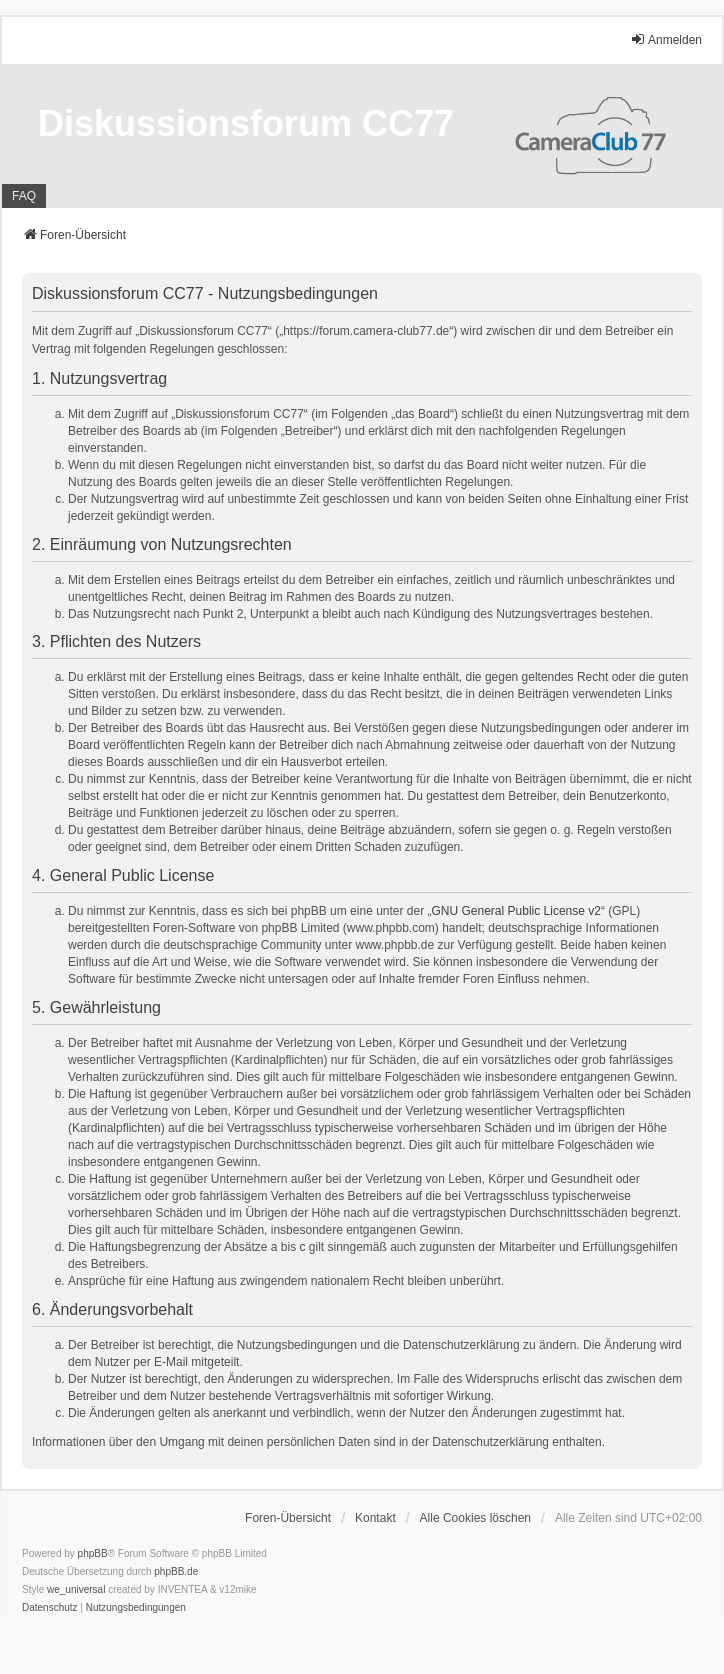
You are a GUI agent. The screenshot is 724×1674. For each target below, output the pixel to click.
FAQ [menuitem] (24, 196)
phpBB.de (176, 1571)
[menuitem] (50, 1608)
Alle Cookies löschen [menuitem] (475, 1518)
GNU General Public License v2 (516, 911)
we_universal (76, 1589)
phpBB (93, 1553)
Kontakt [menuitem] (375, 1518)
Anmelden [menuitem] (666, 39)
